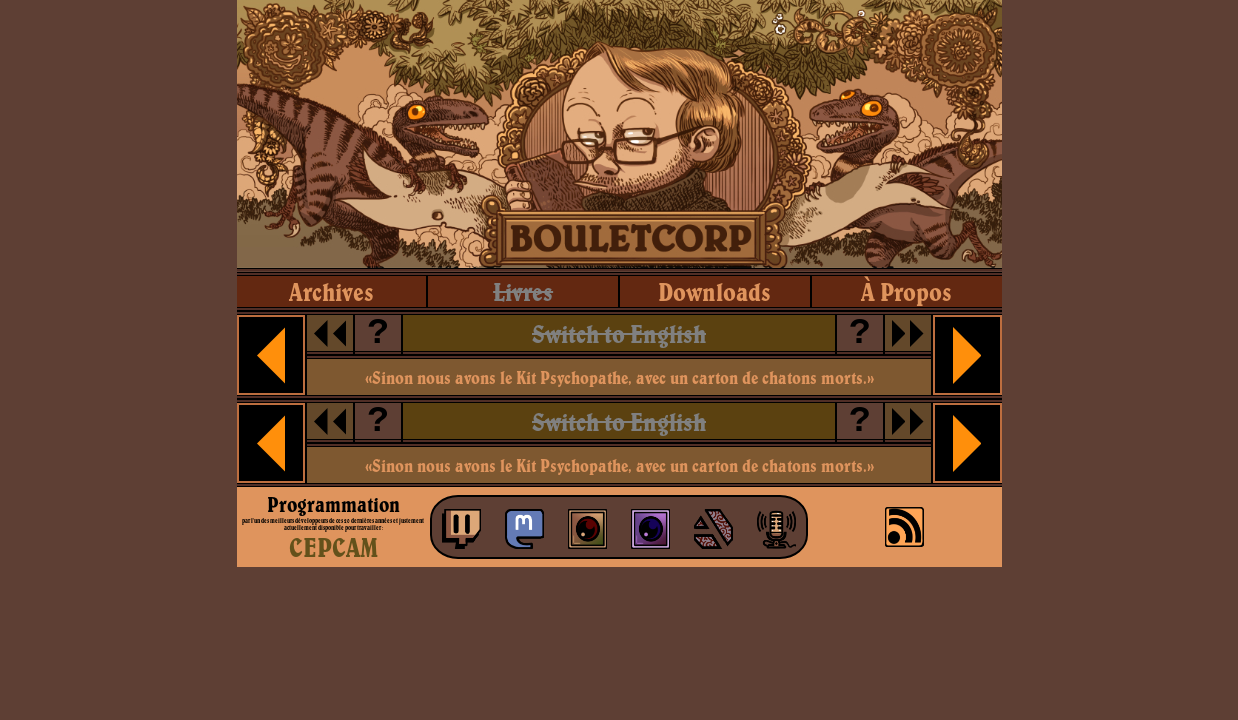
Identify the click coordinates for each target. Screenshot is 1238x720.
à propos (906, 291)
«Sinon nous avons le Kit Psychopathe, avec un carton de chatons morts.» (619, 377)
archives (331, 291)
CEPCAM (333, 547)
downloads (714, 291)
